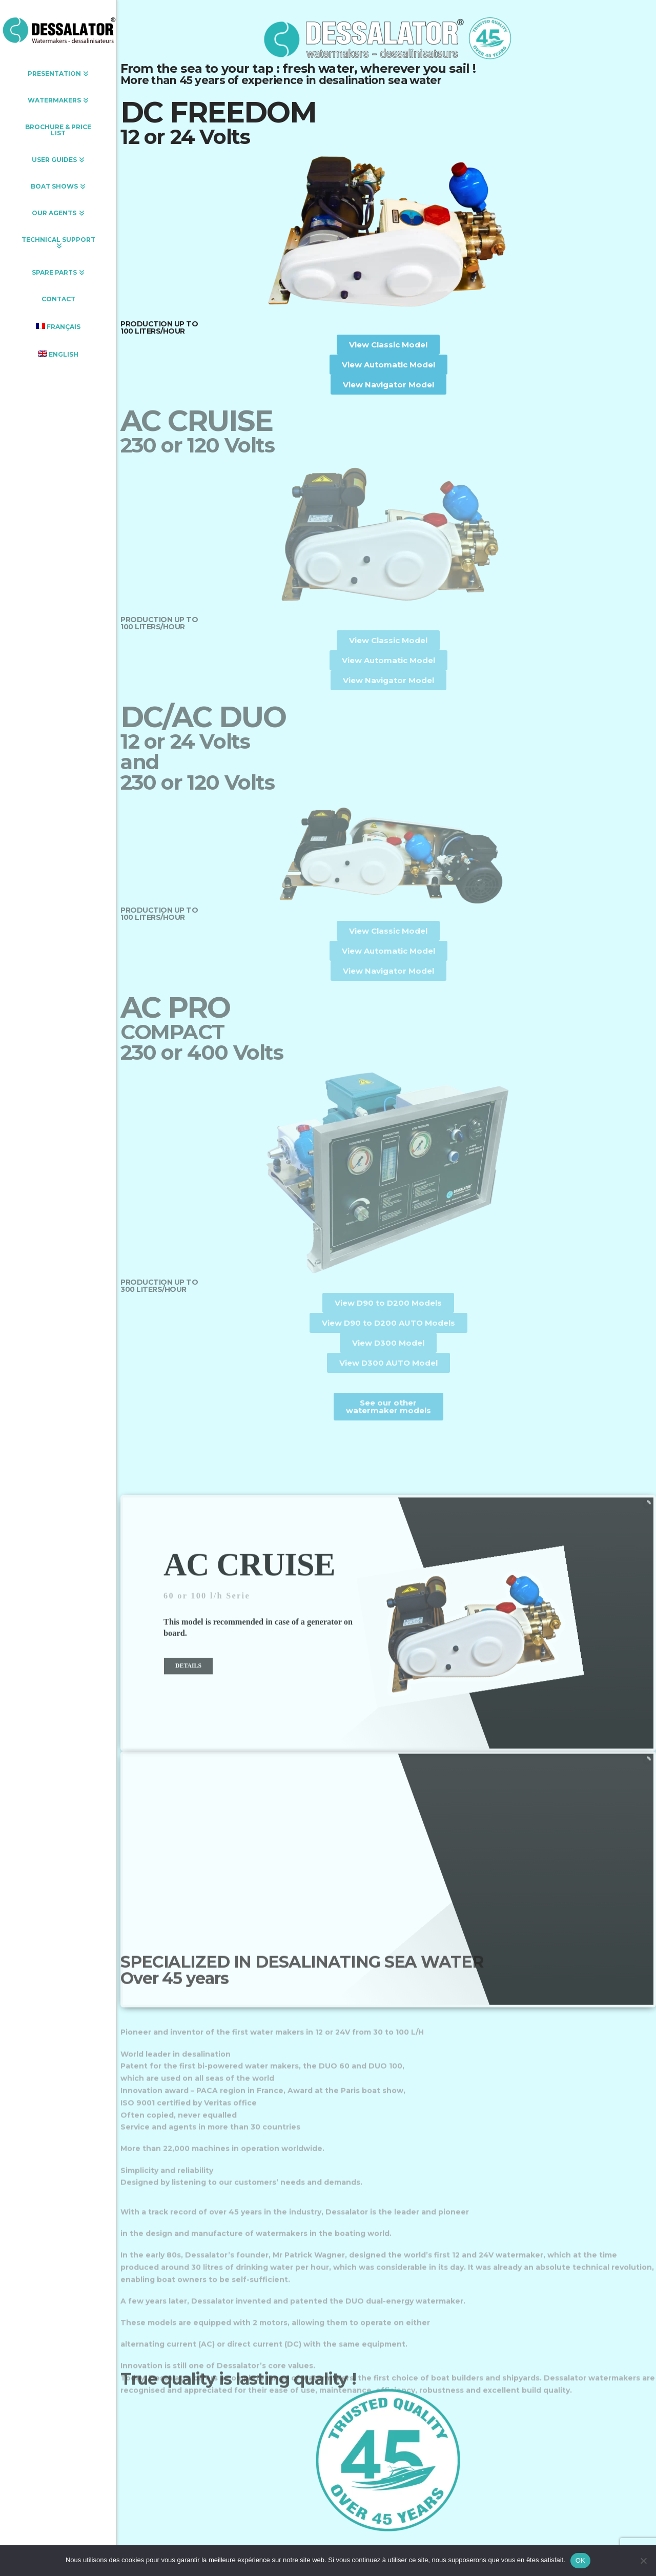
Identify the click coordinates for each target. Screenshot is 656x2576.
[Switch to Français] (58, 326)
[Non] (643, 2561)
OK (580, 2560)
